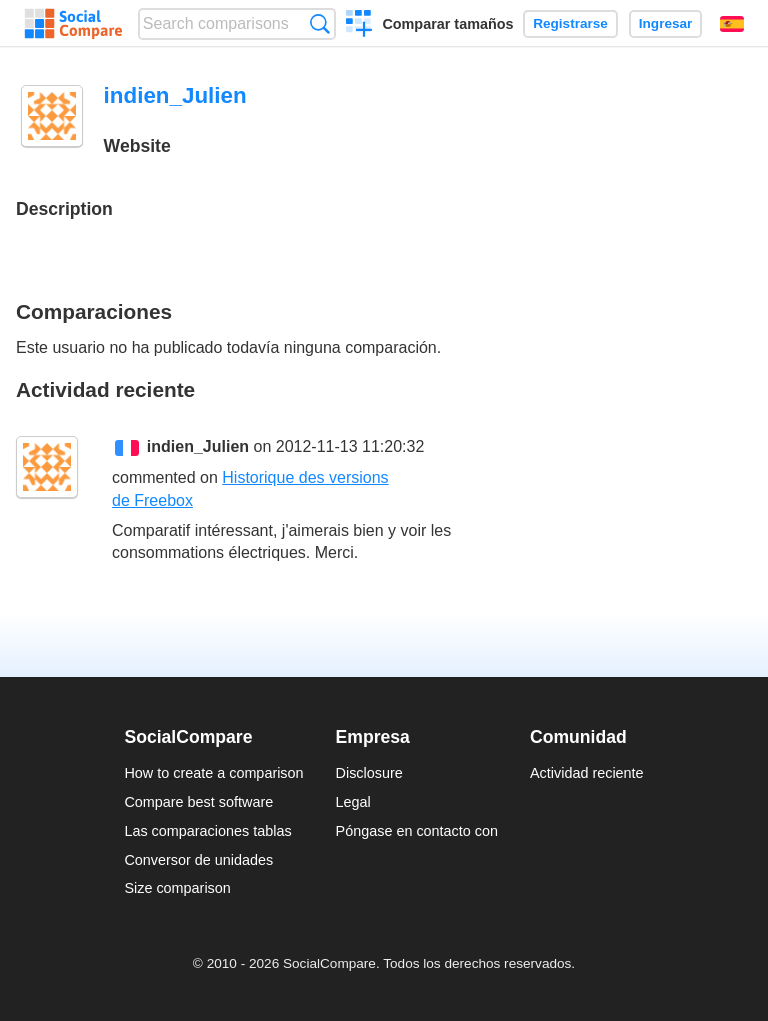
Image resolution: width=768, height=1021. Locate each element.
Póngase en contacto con (417, 831)
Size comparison (177, 888)
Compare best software (198, 802)
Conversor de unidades (198, 860)
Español (732, 24)
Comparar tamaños (447, 24)
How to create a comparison (213, 773)
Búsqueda (319, 23)
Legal (353, 802)
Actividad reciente (587, 773)
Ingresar (666, 23)
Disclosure (369, 773)
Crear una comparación (359, 26)
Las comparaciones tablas (207, 831)
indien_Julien (198, 446)
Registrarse (570, 23)
